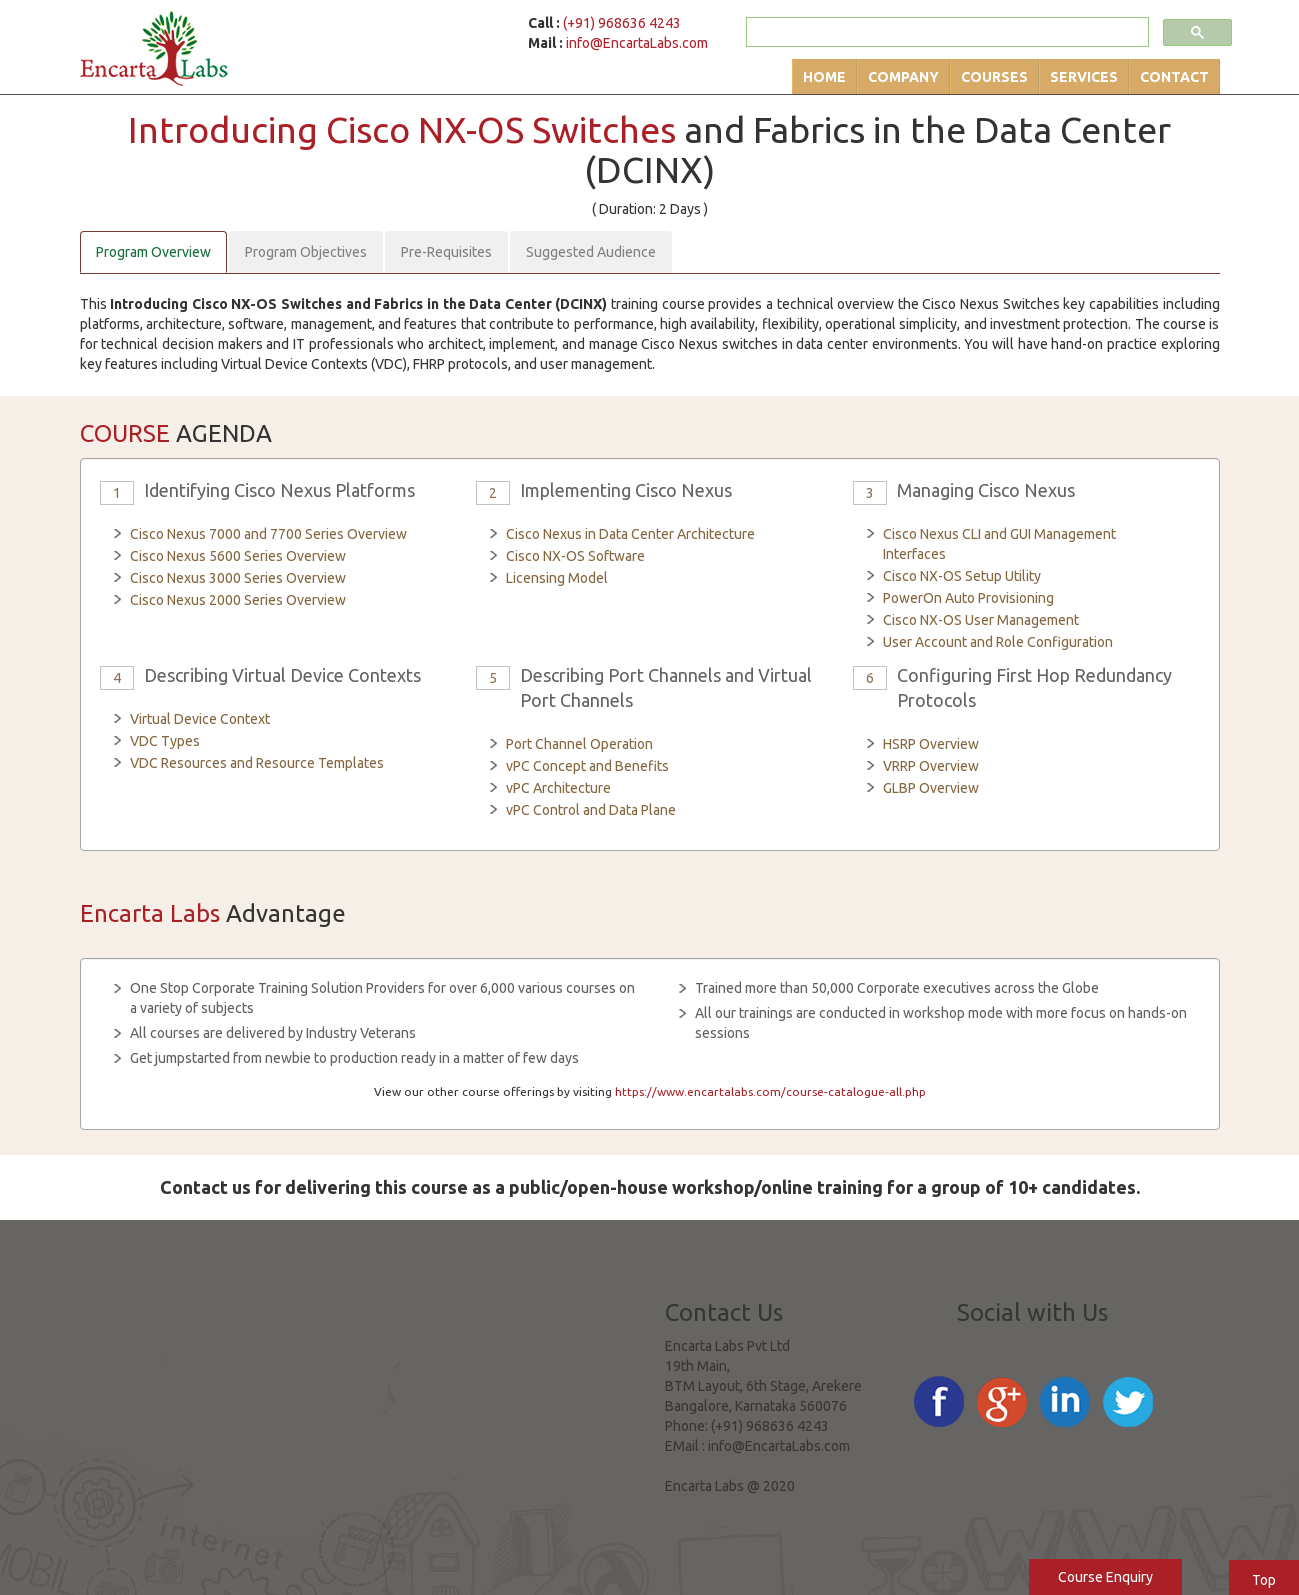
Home (824, 77)
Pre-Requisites (446, 252)
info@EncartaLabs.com (637, 43)
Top (1264, 1580)
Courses (994, 77)
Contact (1174, 77)
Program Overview (153, 252)
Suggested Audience (591, 252)
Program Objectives (306, 252)
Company (903, 77)
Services (1084, 77)
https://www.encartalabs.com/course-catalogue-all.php (770, 1091)
